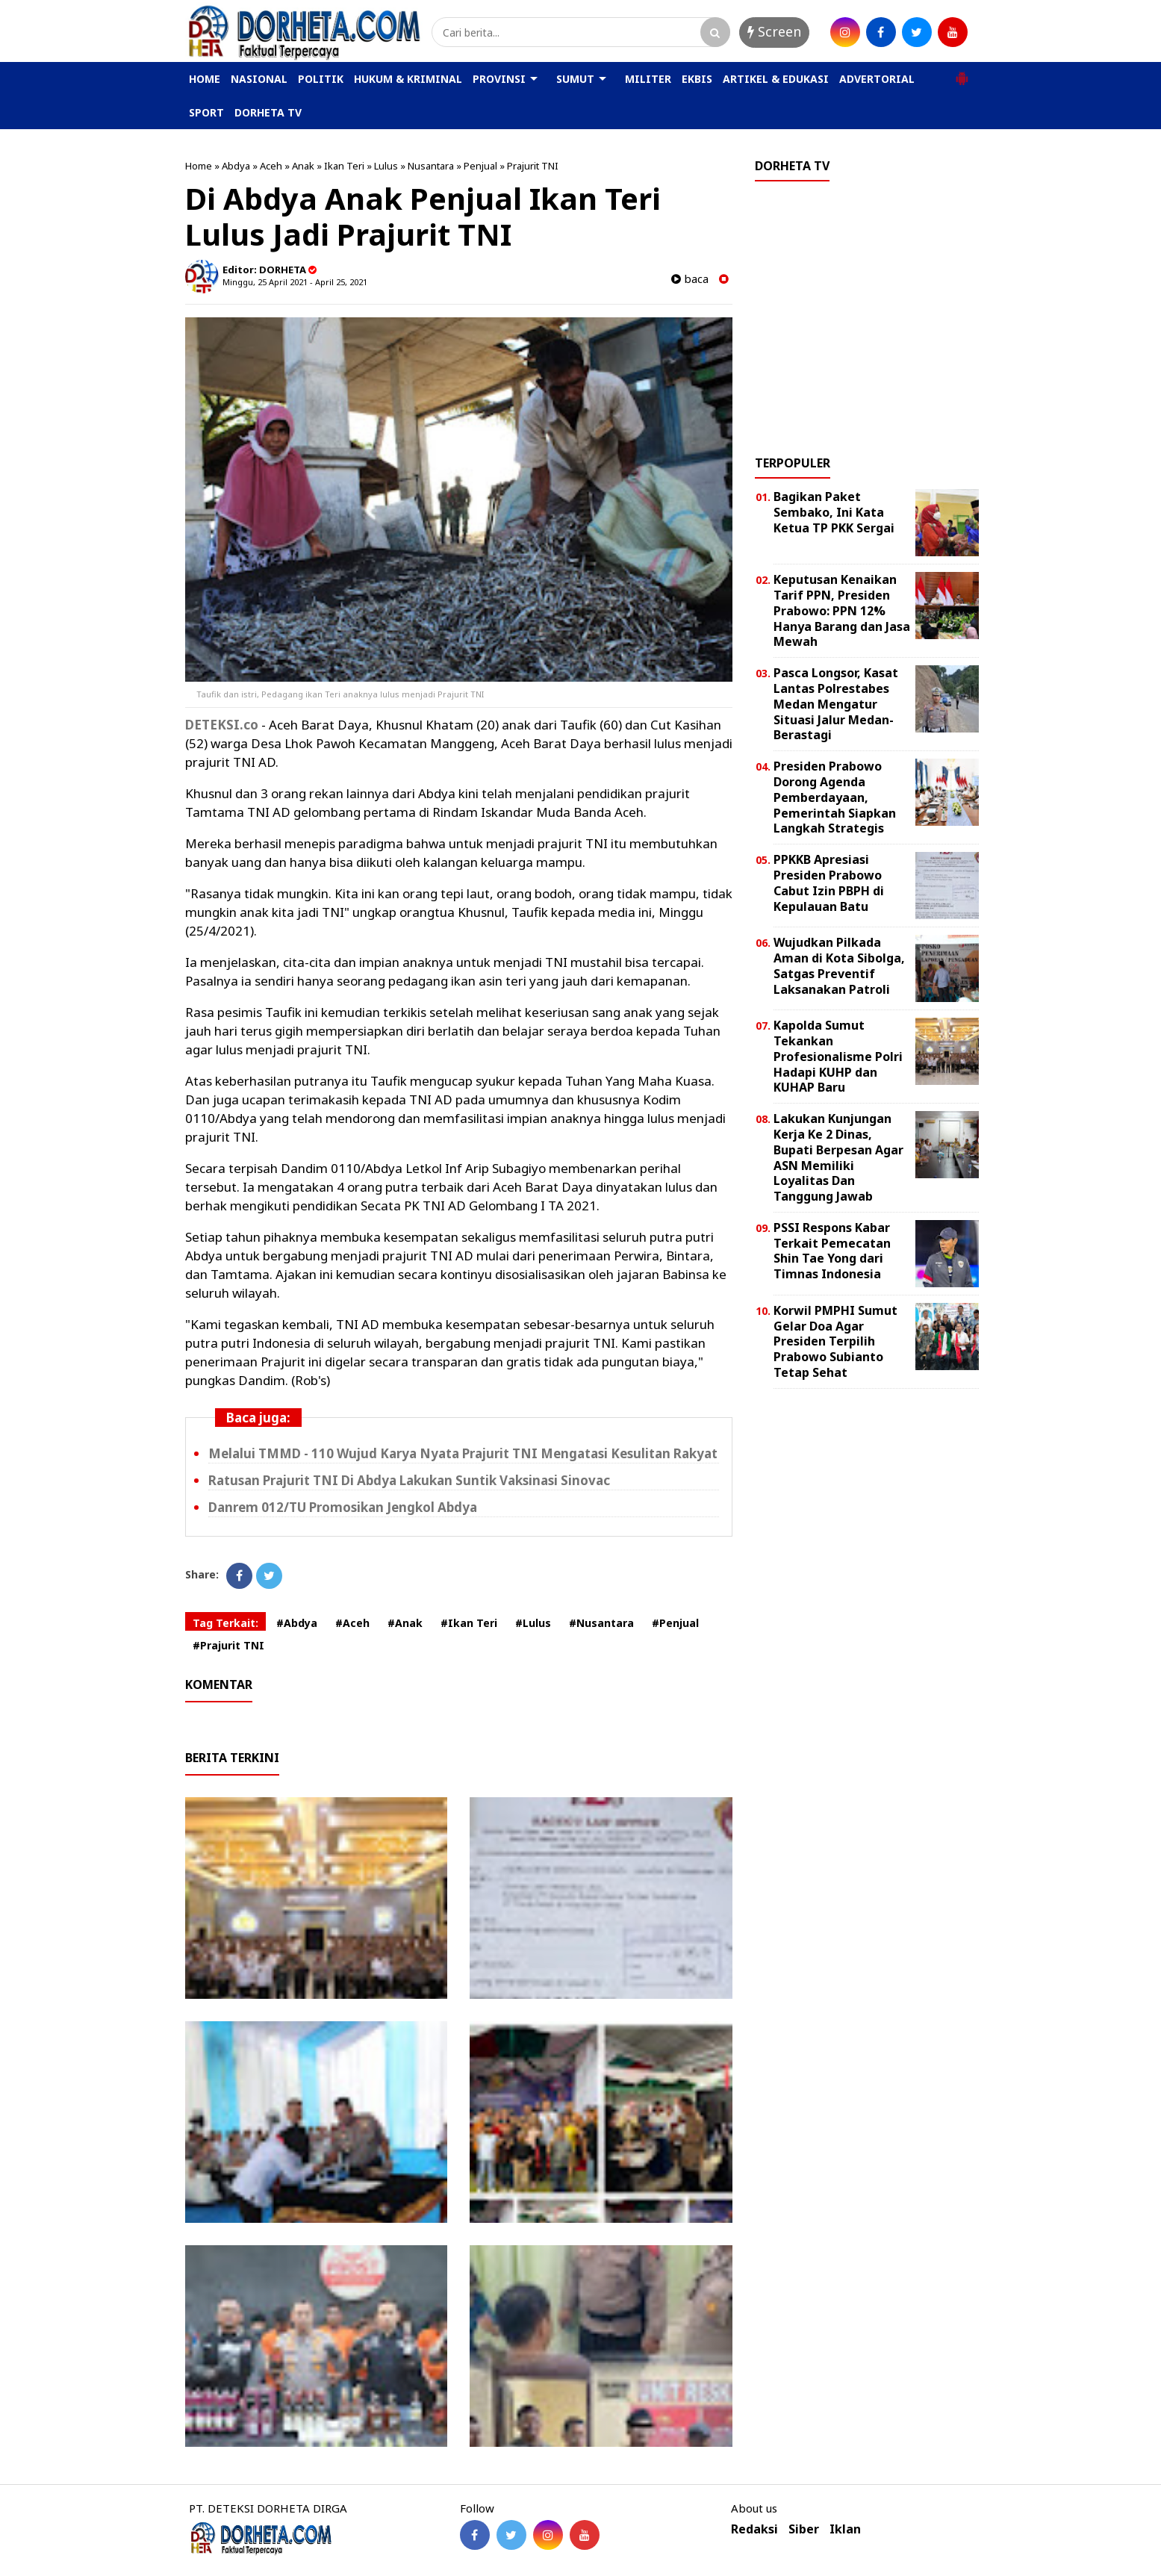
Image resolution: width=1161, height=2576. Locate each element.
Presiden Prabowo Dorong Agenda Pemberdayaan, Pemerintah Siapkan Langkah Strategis (835, 797)
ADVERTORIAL (877, 79)
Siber (803, 2529)
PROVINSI (499, 79)
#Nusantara (601, 1623)
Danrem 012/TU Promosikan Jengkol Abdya (342, 1507)
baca (690, 279)
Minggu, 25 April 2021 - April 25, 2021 (294, 281)
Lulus (386, 165)
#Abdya (296, 1623)
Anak (303, 165)
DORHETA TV (268, 112)
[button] (961, 72)
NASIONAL (259, 79)
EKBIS (697, 79)
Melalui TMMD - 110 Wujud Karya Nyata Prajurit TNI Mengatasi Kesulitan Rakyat (463, 1453)
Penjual (480, 165)
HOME (204, 79)
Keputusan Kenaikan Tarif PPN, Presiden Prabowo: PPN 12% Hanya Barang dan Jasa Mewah (842, 610)
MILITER (648, 79)
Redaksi (754, 2529)
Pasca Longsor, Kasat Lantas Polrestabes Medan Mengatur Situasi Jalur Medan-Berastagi (836, 704)
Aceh (271, 165)
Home (198, 165)
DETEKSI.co (221, 724)
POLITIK (320, 79)
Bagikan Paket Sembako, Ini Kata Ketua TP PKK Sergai (834, 512)
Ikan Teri (344, 165)
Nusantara (431, 165)
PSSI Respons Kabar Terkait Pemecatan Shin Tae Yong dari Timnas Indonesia (832, 1250)
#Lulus (533, 1623)
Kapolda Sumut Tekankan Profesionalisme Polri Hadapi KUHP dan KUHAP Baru (838, 1056)
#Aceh (352, 1623)
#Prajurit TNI (228, 1645)
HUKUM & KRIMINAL (408, 79)
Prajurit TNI (532, 165)
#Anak (405, 1623)
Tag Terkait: (225, 1623)
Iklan (845, 2529)
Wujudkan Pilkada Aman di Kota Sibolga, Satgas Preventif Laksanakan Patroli (839, 965)
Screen (774, 31)
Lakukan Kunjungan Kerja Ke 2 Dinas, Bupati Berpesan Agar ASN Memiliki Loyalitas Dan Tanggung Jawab (838, 1157)
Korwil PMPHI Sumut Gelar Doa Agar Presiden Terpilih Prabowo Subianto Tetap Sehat (835, 1341)
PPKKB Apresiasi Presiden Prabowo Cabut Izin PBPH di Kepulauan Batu (829, 882)
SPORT (206, 112)
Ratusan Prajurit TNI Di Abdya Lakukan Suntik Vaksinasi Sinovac (409, 1480)
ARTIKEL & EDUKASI (776, 79)
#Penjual (675, 1623)
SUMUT (575, 79)
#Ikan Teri (469, 1623)
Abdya (236, 165)
